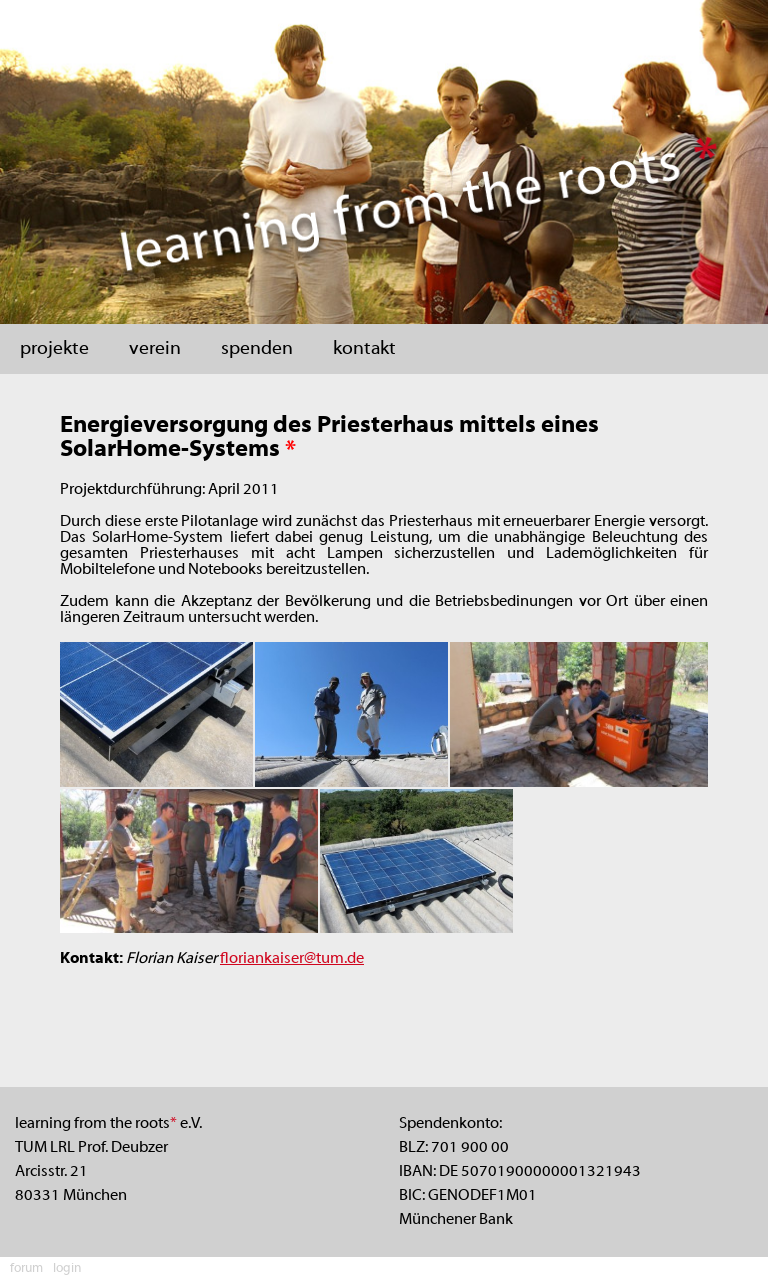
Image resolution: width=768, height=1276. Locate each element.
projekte (54, 349)
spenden (257, 349)
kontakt (364, 349)
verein (155, 349)
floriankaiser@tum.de (292, 959)
